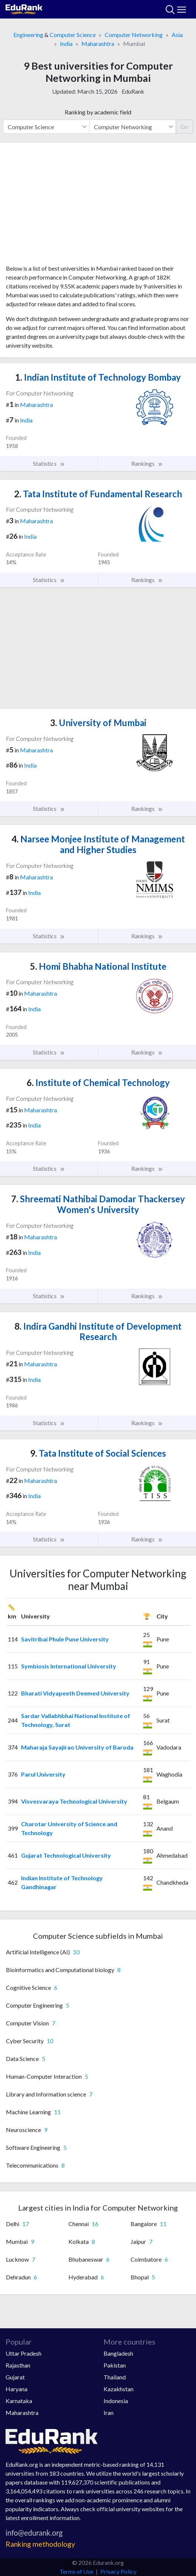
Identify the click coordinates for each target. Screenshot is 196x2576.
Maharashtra (97, 43)
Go (184, 126)
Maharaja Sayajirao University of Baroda (77, 1747)
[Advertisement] (98, 206)
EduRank (133, 91)
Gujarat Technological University (66, 1855)
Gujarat (15, 2376)
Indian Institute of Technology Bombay (98, 377)
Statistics (49, 463)
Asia (177, 34)
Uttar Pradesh (23, 2353)
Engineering (28, 34)
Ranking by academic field (98, 112)
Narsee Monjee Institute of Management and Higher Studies (98, 844)
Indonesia (116, 2400)
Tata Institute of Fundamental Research (98, 493)
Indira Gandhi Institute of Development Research (98, 1331)
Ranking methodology (40, 2544)
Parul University (43, 1774)
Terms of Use (76, 2571)
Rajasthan (18, 2365)
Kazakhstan (119, 2388)
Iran (109, 2412)
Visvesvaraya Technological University (74, 1801)
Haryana (16, 2388)
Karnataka (19, 2400)
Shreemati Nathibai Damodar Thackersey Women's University (98, 1204)
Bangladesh (118, 2353)
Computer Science (73, 34)
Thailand (115, 2376)
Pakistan (115, 2365)
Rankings (147, 463)
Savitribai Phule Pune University (65, 1639)
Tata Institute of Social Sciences (98, 1453)
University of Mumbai (98, 722)
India (66, 43)
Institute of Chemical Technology (98, 1082)
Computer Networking (134, 34)
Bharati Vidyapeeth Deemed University (75, 1693)
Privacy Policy (118, 2571)
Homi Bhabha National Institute (98, 966)
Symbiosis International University (68, 1666)
